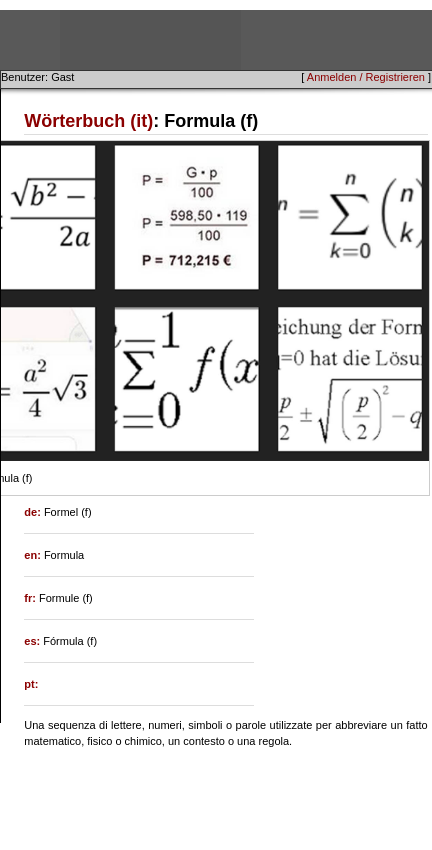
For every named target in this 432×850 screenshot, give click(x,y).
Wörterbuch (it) (88, 121)
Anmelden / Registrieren (366, 77)
